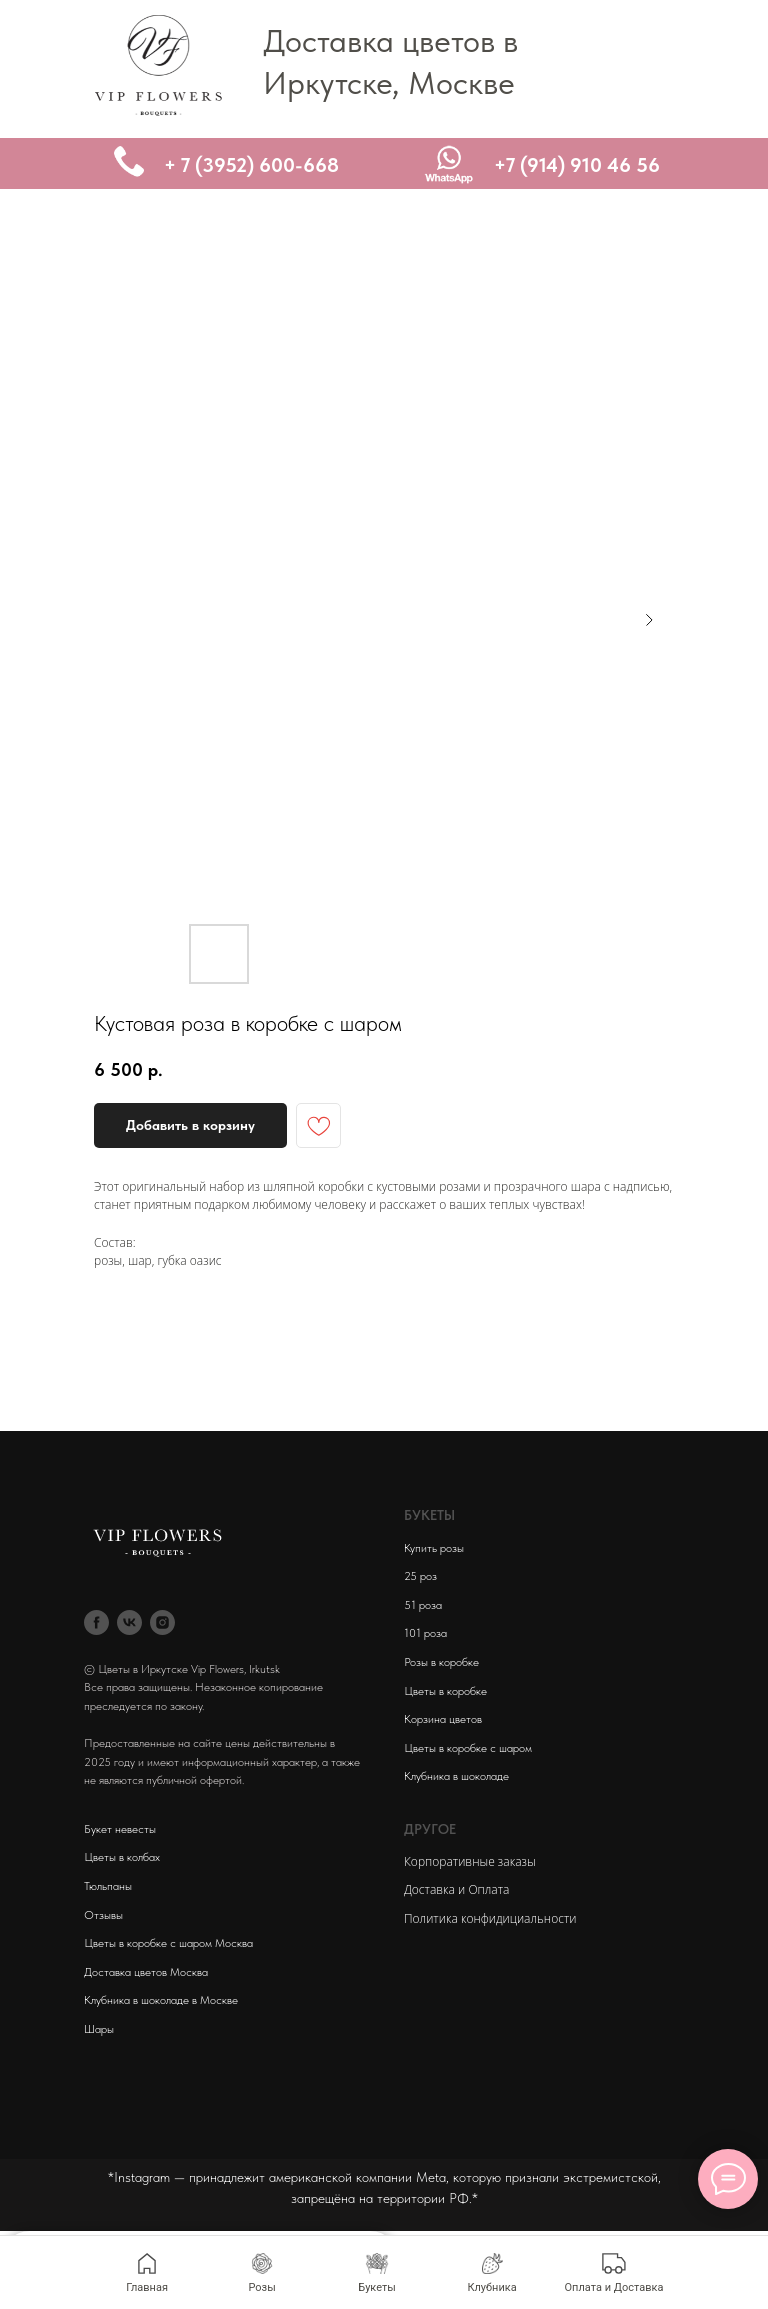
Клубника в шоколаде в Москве (161, 2000)
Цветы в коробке (445, 1691)
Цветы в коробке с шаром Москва (168, 1943)
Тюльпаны (108, 1886)
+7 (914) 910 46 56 (577, 165)
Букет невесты (120, 1829)
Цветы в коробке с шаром (468, 1748)
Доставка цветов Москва (146, 1972)
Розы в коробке (441, 1662)
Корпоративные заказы (470, 1861)
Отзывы (103, 1915)
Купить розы (434, 1548)
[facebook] (96, 1622)
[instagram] (162, 1622)
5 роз (423, 1576)
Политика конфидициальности (490, 1918)
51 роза (423, 1605)
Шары (99, 2029)
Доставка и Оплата (456, 1889)
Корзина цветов (443, 1719)
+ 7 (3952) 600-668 (251, 165)
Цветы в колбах (122, 1857)
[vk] (129, 1622)
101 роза (425, 1633)
